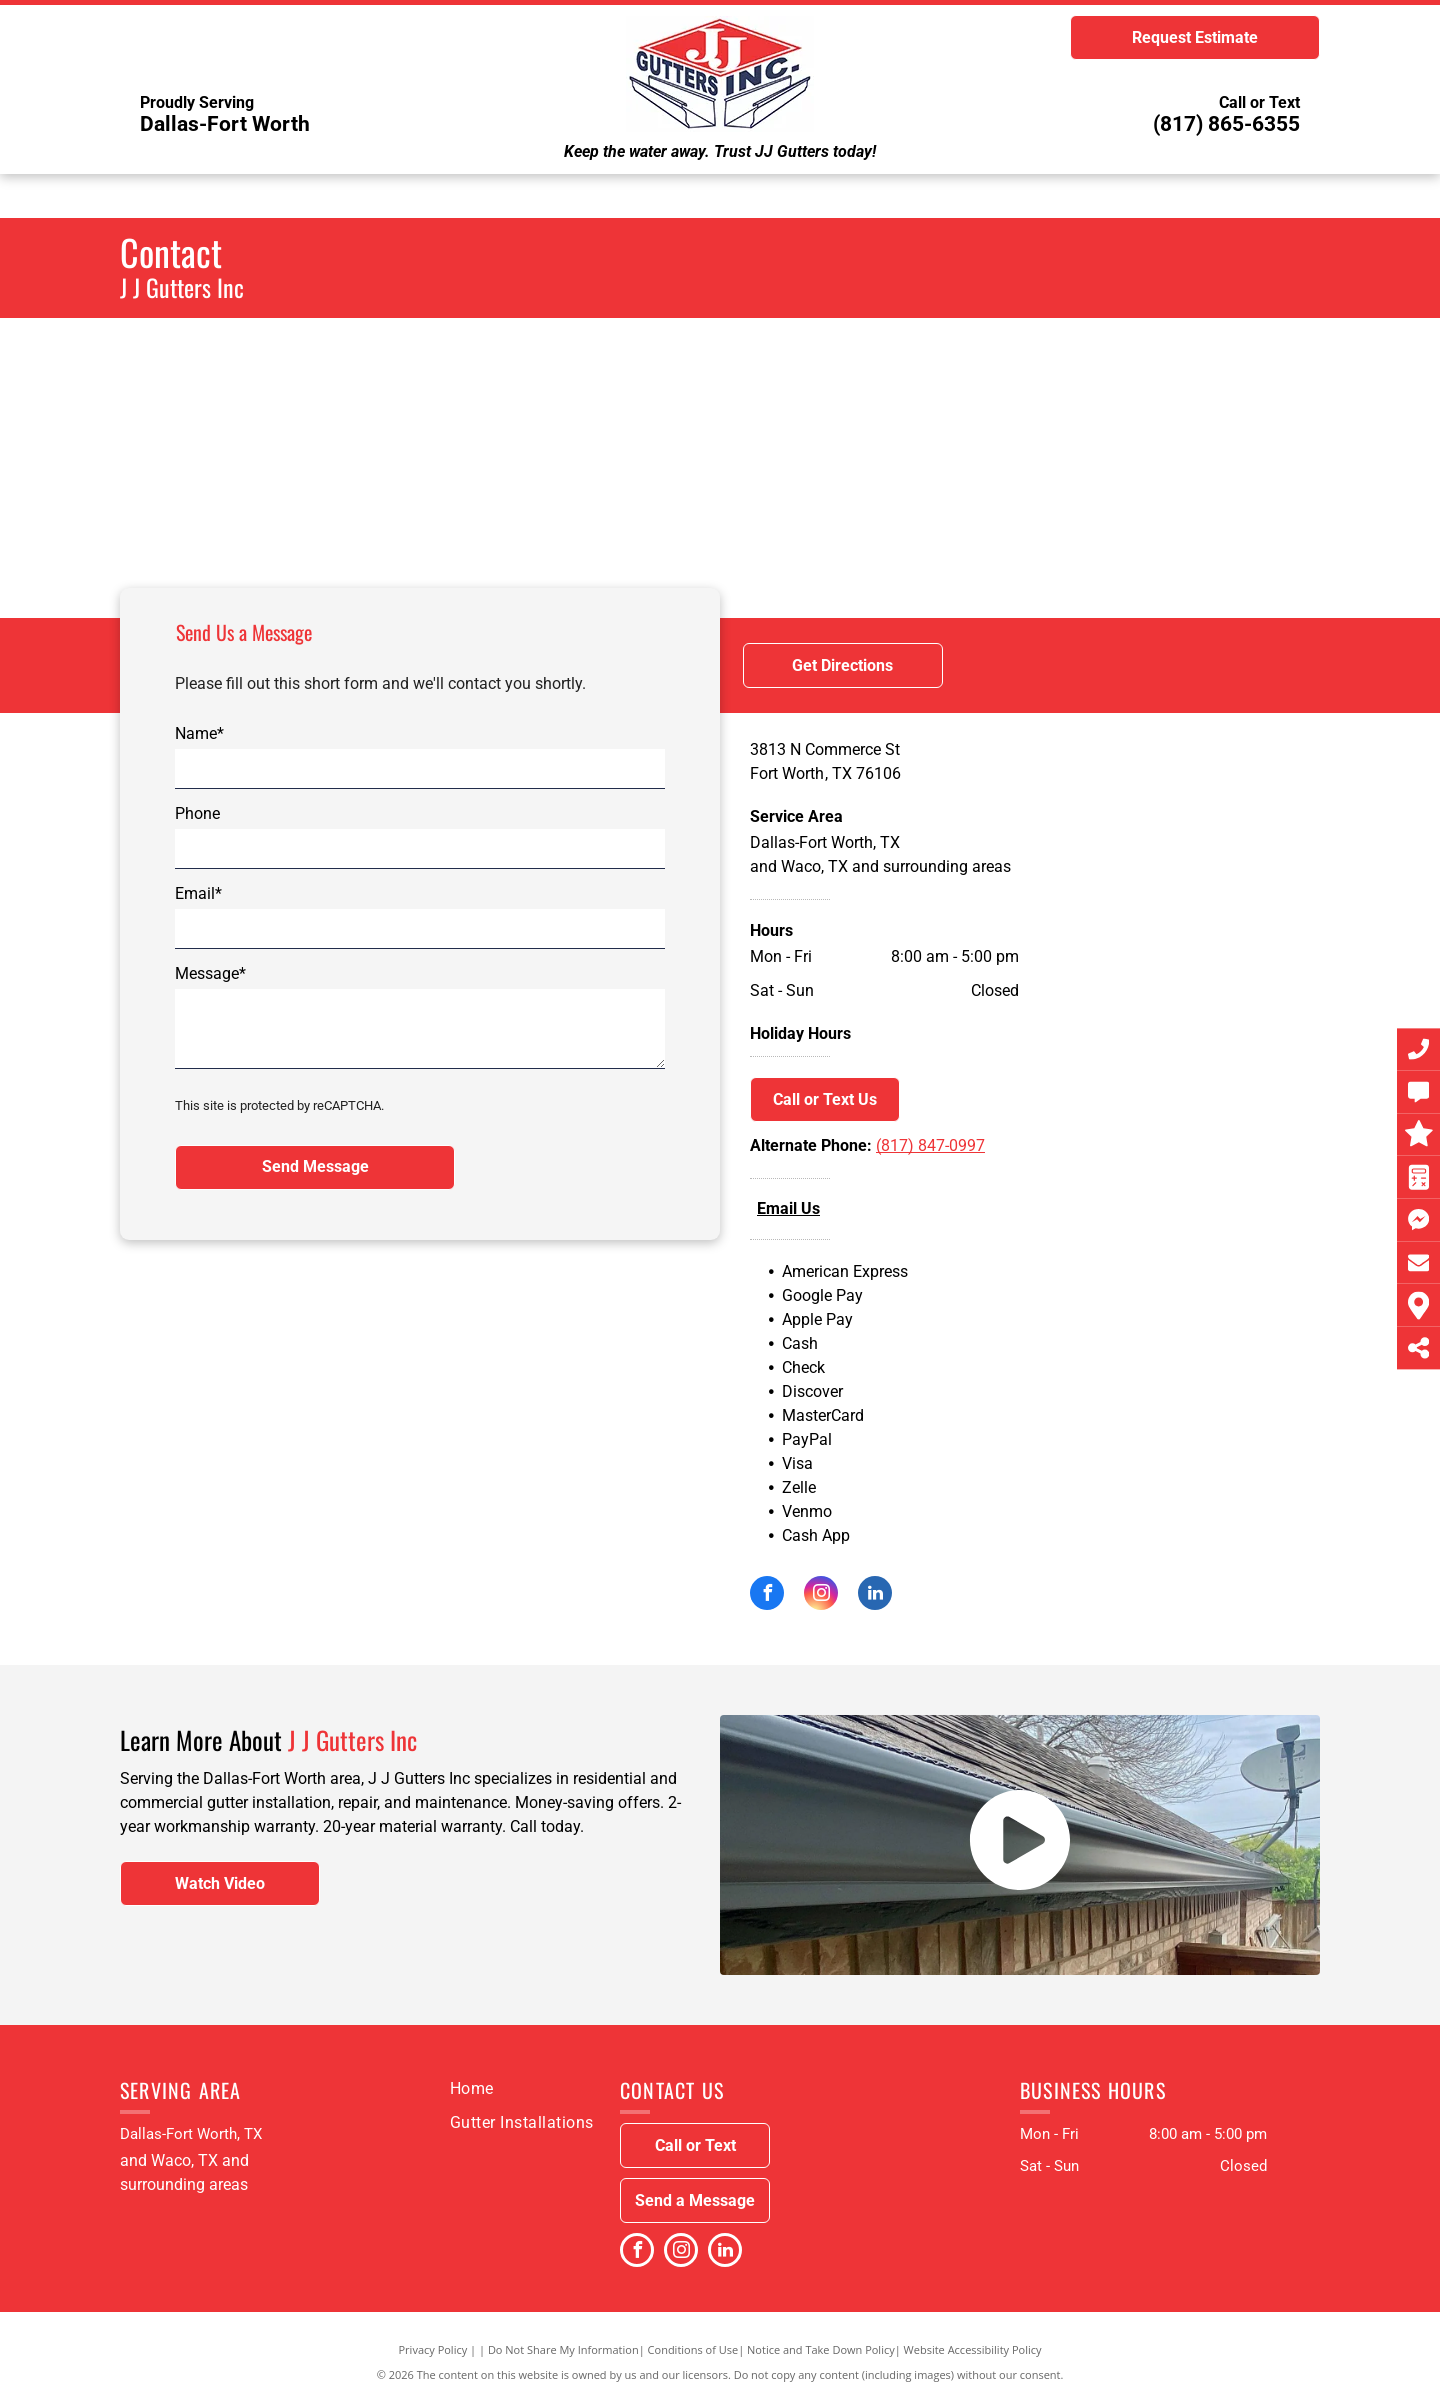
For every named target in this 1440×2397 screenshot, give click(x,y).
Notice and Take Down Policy (821, 2349)
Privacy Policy (433, 2349)
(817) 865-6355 (1226, 124)
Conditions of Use (693, 2349)
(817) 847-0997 (930, 1145)
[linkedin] (875, 1595)
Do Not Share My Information (563, 2349)
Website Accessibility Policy (973, 2349)
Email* (198, 893)
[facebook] (767, 1595)
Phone (197, 813)
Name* (199, 733)
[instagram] (821, 1595)
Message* (210, 973)
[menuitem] (472, 2089)
